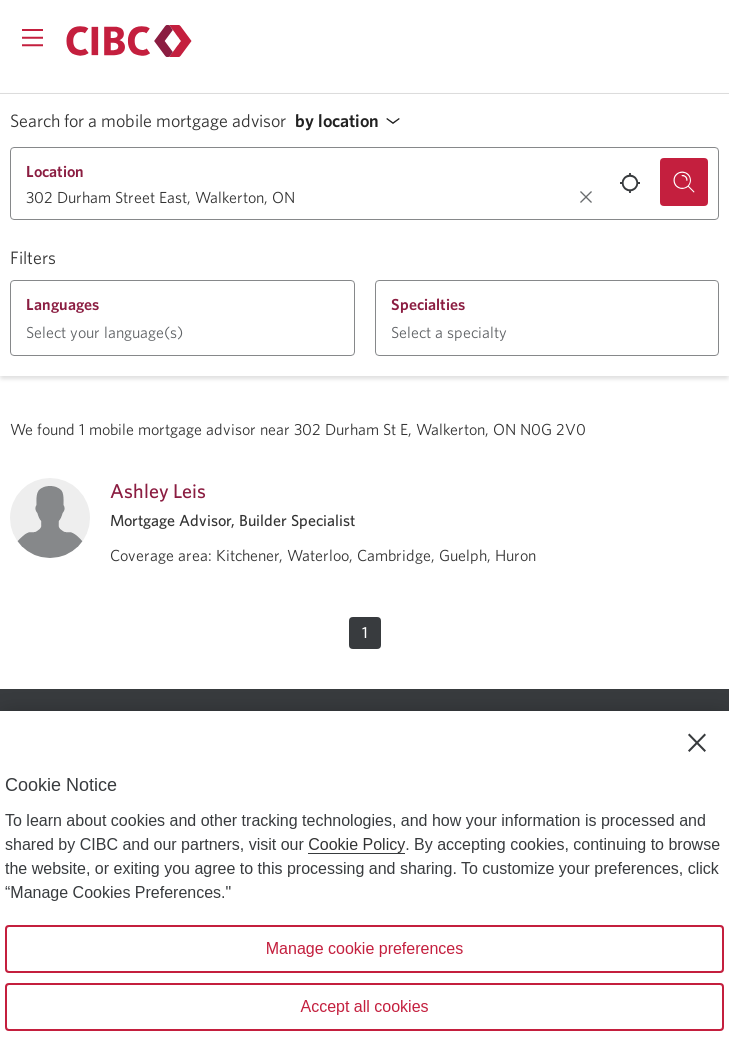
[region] (364, 886)
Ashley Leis (158, 490)
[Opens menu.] (32, 37)
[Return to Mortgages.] (129, 41)
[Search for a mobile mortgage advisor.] (684, 182)
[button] (353, 121)
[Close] (697, 743)
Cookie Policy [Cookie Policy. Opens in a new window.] (356, 844)
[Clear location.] (586, 197)
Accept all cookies (364, 1006)
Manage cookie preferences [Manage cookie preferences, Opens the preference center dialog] (364, 948)
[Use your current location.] (630, 183)
